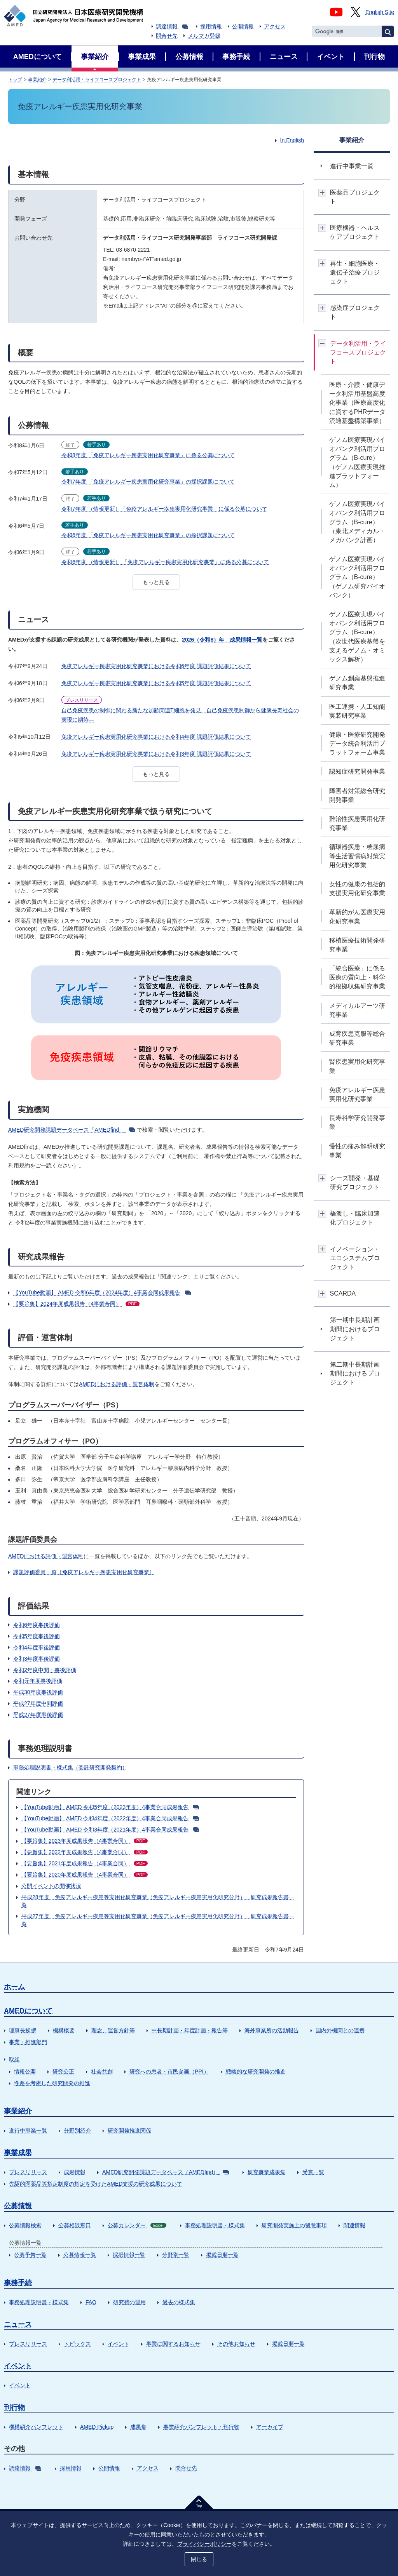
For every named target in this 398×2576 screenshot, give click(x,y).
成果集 (138, 2427)
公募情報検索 (25, 2225)
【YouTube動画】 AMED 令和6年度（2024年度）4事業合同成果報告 (102, 1292)
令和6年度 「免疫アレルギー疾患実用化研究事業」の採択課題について (148, 535)
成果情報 (75, 2172)
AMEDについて (28, 2011)
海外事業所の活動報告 (271, 2030)
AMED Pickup (96, 2427)
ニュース (18, 2324)
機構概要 (64, 2030)
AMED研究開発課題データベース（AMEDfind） (165, 2172)
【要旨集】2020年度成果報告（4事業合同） (84, 1875)
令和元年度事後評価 (37, 1681)
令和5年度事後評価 (36, 1636)
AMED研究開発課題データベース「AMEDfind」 (71, 1130)
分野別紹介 (77, 2130)
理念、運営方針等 (113, 2030)
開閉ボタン (322, 192)
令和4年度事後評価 (36, 1647)
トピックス (77, 2344)
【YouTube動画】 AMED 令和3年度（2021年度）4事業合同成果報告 (110, 1829)
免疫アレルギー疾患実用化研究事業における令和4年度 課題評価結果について (156, 737)
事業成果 (18, 2153)
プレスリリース (28, 2172)
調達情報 (172, 26)
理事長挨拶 (22, 2030)
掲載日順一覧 (222, 2255)
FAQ (91, 2302)
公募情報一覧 (79, 2255)
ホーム (14, 1987)
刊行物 (14, 2407)
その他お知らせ (236, 2344)
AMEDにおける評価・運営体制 (116, 1384)
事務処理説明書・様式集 (215, 2225)
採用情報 (211, 26)
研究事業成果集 (267, 2172)
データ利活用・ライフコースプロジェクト (96, 79)
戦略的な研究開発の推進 (256, 2071)
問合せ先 (167, 36)
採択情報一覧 (129, 2255)
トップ (15, 79)
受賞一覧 (313, 2172)
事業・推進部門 (28, 2042)
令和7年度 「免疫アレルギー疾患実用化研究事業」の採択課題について (148, 481)
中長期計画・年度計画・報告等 (190, 2030)
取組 (14, 2059)
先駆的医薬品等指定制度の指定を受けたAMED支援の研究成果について (95, 2184)
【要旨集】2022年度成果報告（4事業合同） (84, 1852)
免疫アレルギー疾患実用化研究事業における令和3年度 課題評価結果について (156, 754)
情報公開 (25, 2071)
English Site (379, 12)
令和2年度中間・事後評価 (44, 1670)
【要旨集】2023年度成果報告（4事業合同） (84, 1841)
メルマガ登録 (204, 36)
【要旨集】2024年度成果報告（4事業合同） (76, 1304)
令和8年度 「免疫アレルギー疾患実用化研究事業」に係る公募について (148, 455)
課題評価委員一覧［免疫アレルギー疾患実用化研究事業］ (84, 1572)
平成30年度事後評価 (38, 1692)
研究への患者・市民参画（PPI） (169, 2071)
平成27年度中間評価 (38, 1703)
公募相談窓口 (74, 2225)
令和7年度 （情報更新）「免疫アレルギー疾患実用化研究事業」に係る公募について (164, 509)
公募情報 (18, 2206)
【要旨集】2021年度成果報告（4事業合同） (84, 1863)
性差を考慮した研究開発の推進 (52, 2083)
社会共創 (102, 2071)
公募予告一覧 (30, 2255)
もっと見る (156, 582)
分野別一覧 (175, 2255)
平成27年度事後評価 (38, 1715)
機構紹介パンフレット (36, 2427)
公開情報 (243, 26)
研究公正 (63, 2071)
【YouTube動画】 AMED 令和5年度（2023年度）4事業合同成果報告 (110, 1807)
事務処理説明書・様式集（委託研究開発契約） (70, 1767)
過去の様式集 (178, 2302)
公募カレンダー (137, 2225)
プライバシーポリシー (204, 2544)
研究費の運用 (129, 2302)
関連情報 (354, 2225)
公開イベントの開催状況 (51, 1886)
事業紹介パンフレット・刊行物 (201, 2427)
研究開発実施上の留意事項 (294, 2225)
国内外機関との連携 (340, 2030)
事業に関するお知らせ (173, 2344)
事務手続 (18, 2283)
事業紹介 (37, 79)
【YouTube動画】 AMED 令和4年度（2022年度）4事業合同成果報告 (110, 1818)
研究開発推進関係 (129, 2130)
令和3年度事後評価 (36, 1659)
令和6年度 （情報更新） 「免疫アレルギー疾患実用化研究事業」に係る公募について (165, 562)
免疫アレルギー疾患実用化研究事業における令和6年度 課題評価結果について (156, 666)
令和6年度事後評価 (36, 1625)
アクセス (275, 26)
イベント (118, 2344)
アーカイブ (269, 2427)
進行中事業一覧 (28, 2130)
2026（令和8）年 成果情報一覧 (222, 640)
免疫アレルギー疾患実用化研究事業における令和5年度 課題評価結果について (156, 683)
